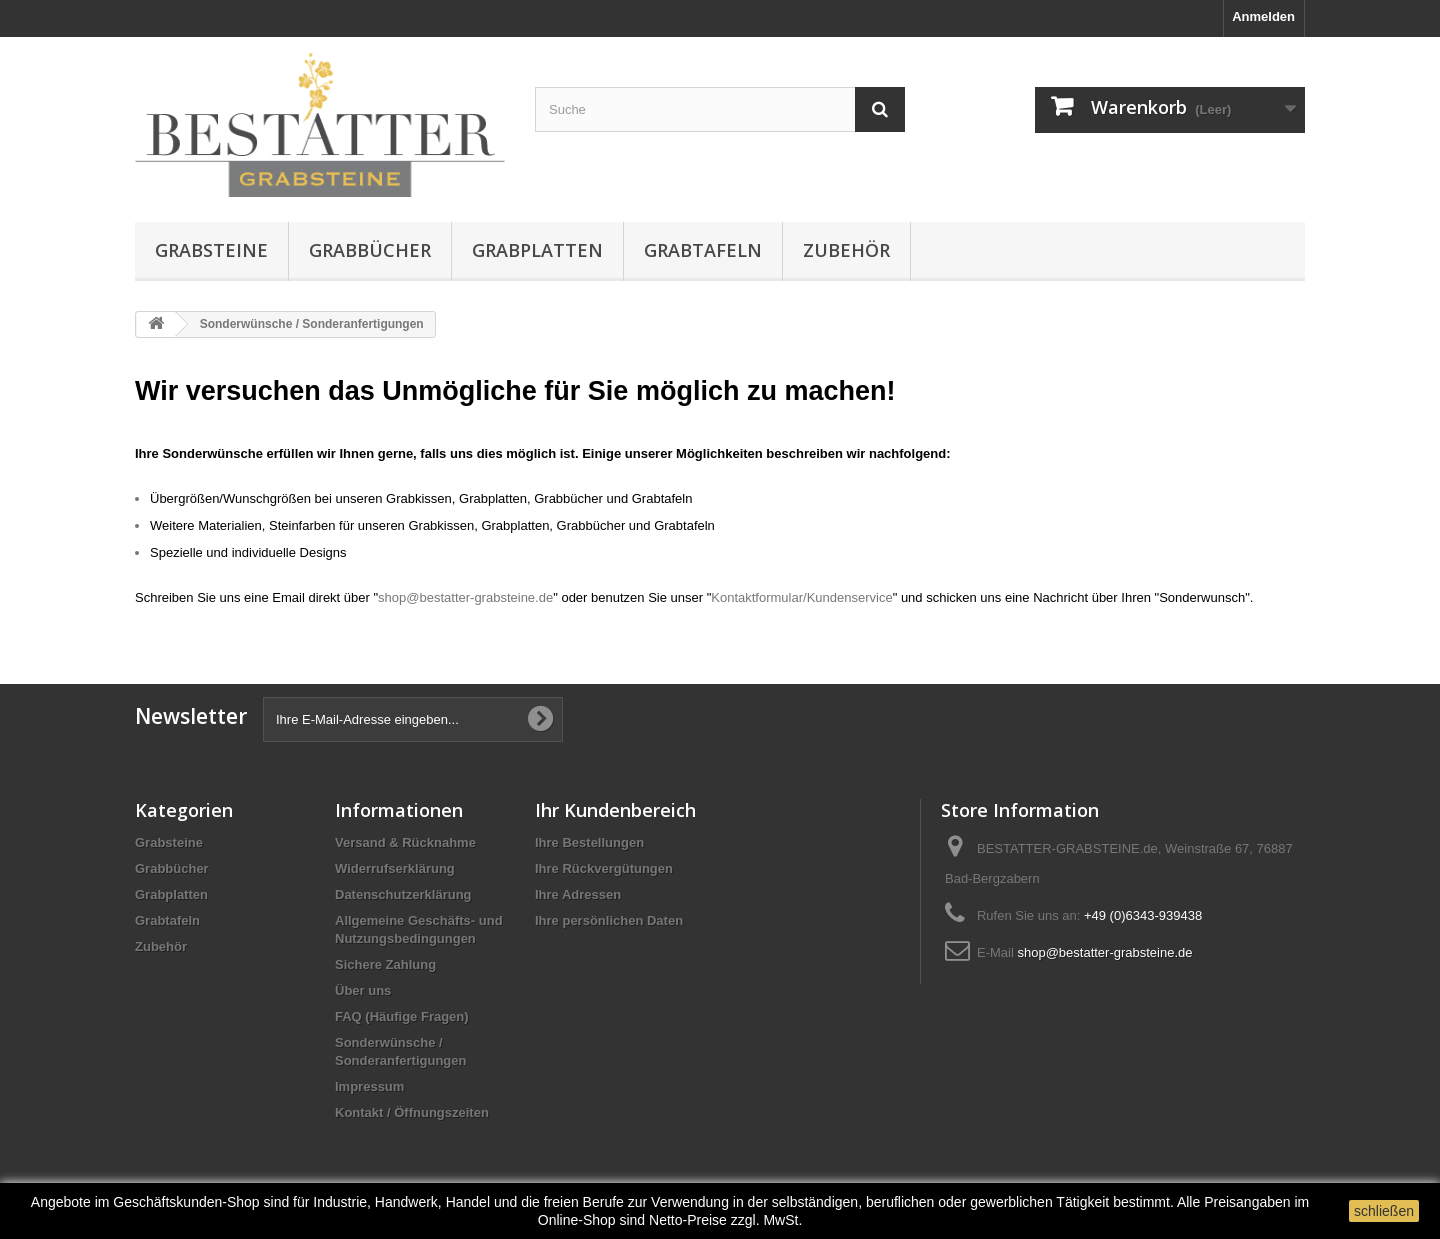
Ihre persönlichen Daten (609, 920)
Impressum (369, 1086)
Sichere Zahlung (385, 964)
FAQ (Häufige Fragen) (402, 1016)
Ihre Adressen (578, 894)
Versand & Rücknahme (405, 842)
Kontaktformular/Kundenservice (801, 597)
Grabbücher (370, 250)
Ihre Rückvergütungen (604, 868)
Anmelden (1263, 16)
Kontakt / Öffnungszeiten (412, 1112)
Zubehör (846, 250)
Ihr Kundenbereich (615, 810)
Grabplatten (537, 250)
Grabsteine (211, 250)
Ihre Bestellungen (589, 842)
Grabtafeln (703, 250)
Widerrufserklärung (395, 868)
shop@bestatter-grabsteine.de (465, 597)
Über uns (363, 990)
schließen (1384, 1211)
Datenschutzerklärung (403, 894)
